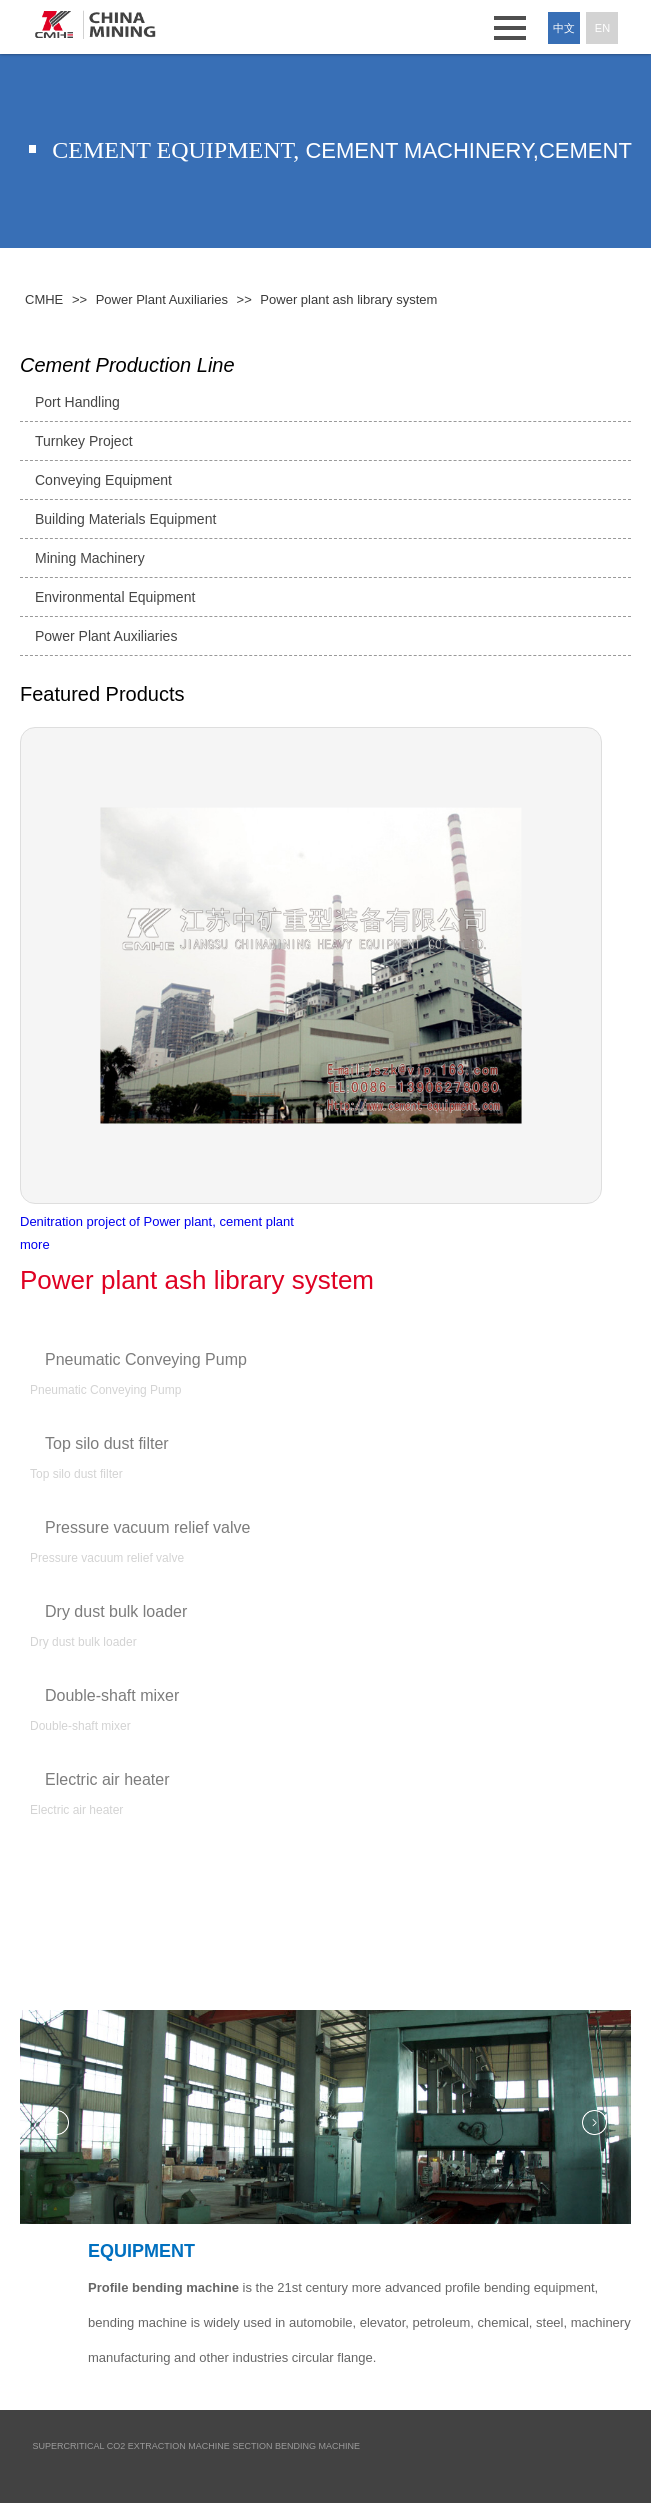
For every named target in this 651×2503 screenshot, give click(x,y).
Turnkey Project (84, 441)
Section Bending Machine (297, 2446)
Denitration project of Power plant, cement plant (157, 1221)
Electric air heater (107, 1779)
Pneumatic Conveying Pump (146, 1359)
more (35, 1244)
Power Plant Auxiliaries (106, 636)
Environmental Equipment (115, 597)
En (602, 28)
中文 (564, 28)
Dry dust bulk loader (116, 1611)
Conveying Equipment (103, 480)
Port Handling (77, 402)
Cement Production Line (127, 365)
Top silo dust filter (107, 1443)
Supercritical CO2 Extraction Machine (131, 2446)
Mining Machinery (90, 558)
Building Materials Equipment (125, 519)
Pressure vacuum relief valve (147, 1527)
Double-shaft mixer (112, 1695)
